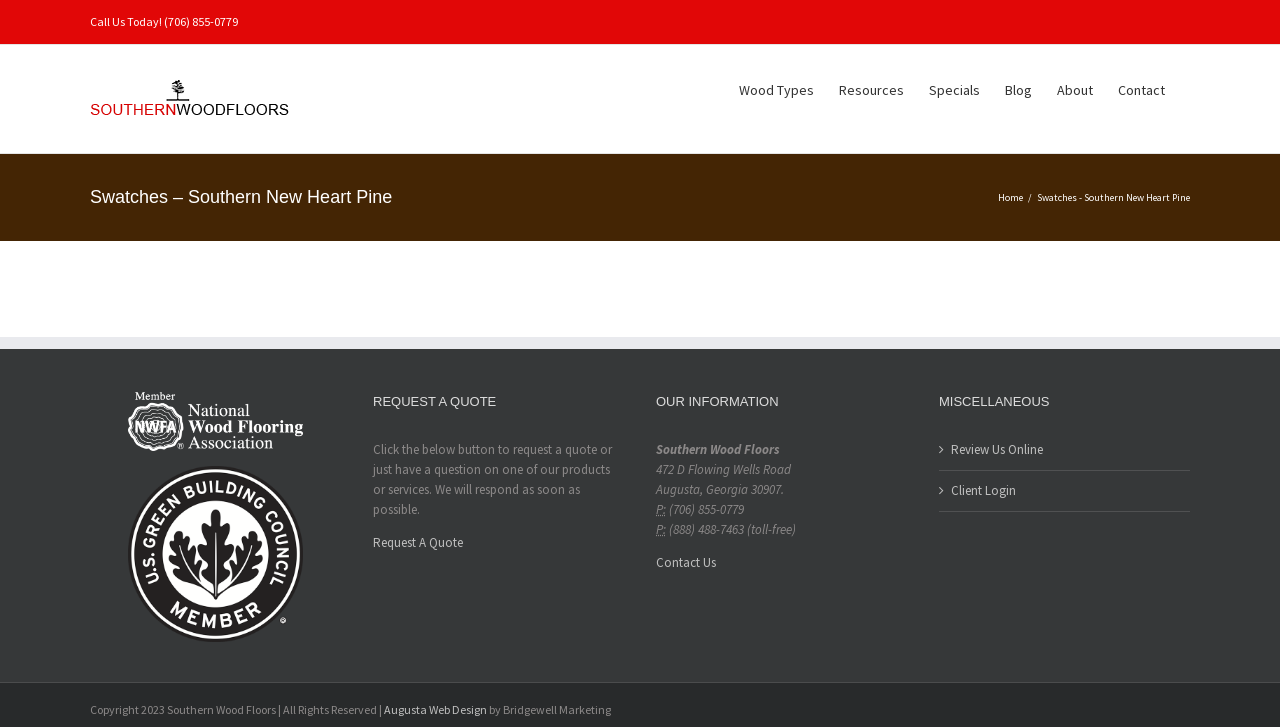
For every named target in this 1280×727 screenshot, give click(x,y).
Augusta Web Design (435, 709)
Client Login (983, 490)
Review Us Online (997, 449)
